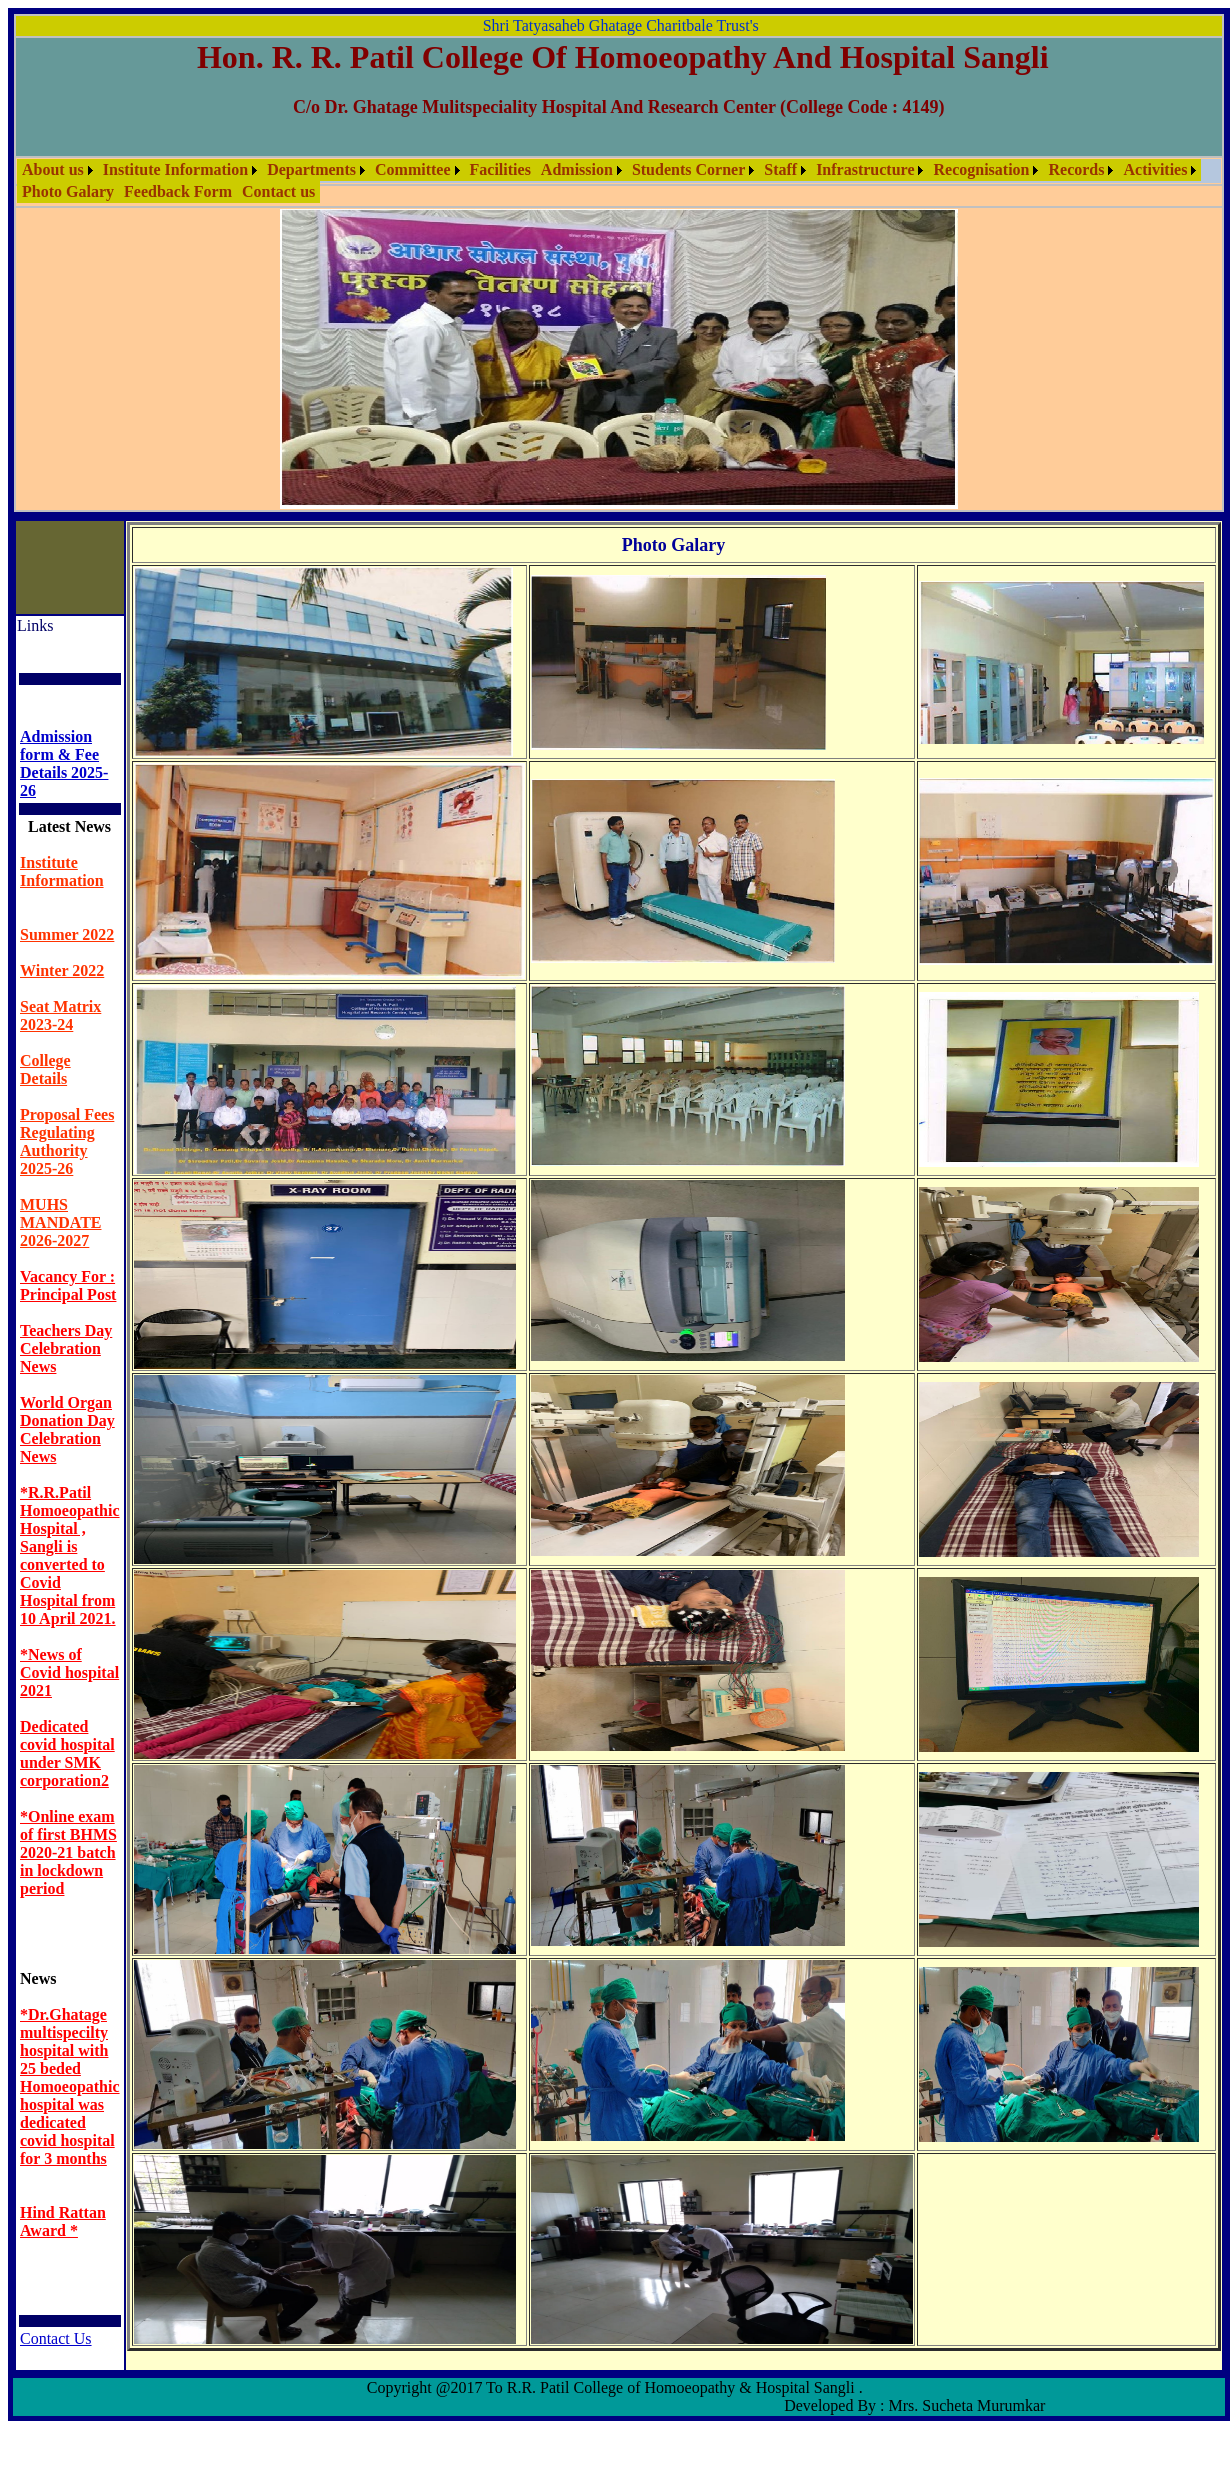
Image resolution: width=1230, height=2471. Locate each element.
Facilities (500, 169)
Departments (311, 169)
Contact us (278, 191)
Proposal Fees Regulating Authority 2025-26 (67, 1141)
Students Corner (688, 169)
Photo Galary (68, 191)
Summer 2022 (67, 934)
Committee (413, 169)
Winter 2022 (62, 970)
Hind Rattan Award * (63, 2221)
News (38, 1978)
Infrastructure (865, 169)
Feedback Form (178, 191)
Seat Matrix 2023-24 (60, 1015)
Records (1076, 169)
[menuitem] (57, 170)
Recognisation (981, 169)
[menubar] (619, 181)
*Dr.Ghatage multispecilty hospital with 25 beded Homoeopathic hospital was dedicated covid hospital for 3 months (70, 2086)
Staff (780, 169)
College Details (45, 1069)
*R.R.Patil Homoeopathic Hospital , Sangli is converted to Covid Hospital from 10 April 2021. (70, 1555)
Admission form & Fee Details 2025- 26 (64, 763)
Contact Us (56, 2338)
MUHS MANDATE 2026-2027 (60, 1222)
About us (53, 169)
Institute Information (175, 169)
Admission (577, 169)
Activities (1155, 169)
